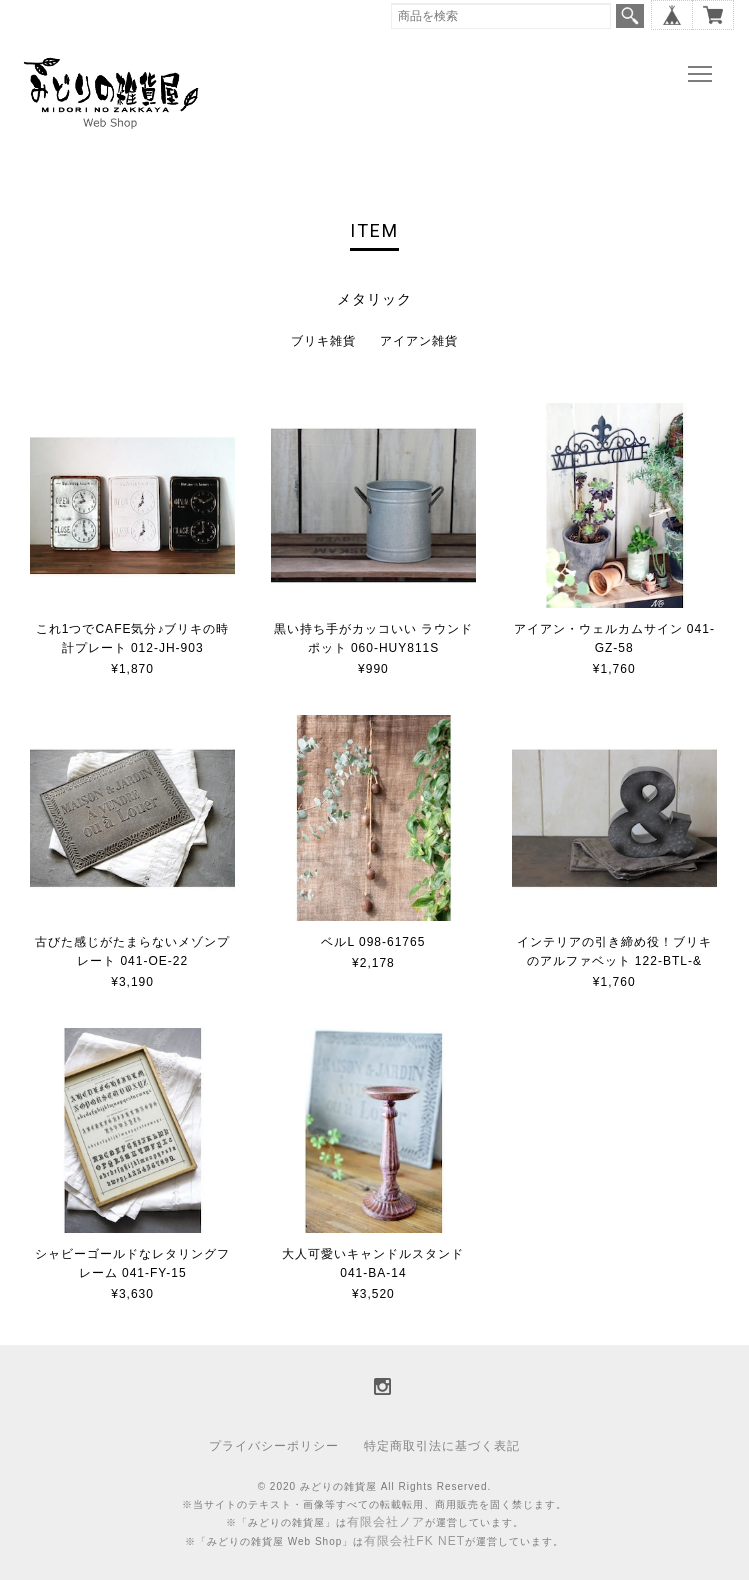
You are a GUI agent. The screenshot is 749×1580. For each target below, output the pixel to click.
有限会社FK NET (414, 1541)
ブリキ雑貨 (323, 341)
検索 (630, 16)
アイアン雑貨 (419, 341)
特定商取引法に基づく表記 (442, 1446)
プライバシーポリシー (274, 1446)
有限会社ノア (386, 1522)
